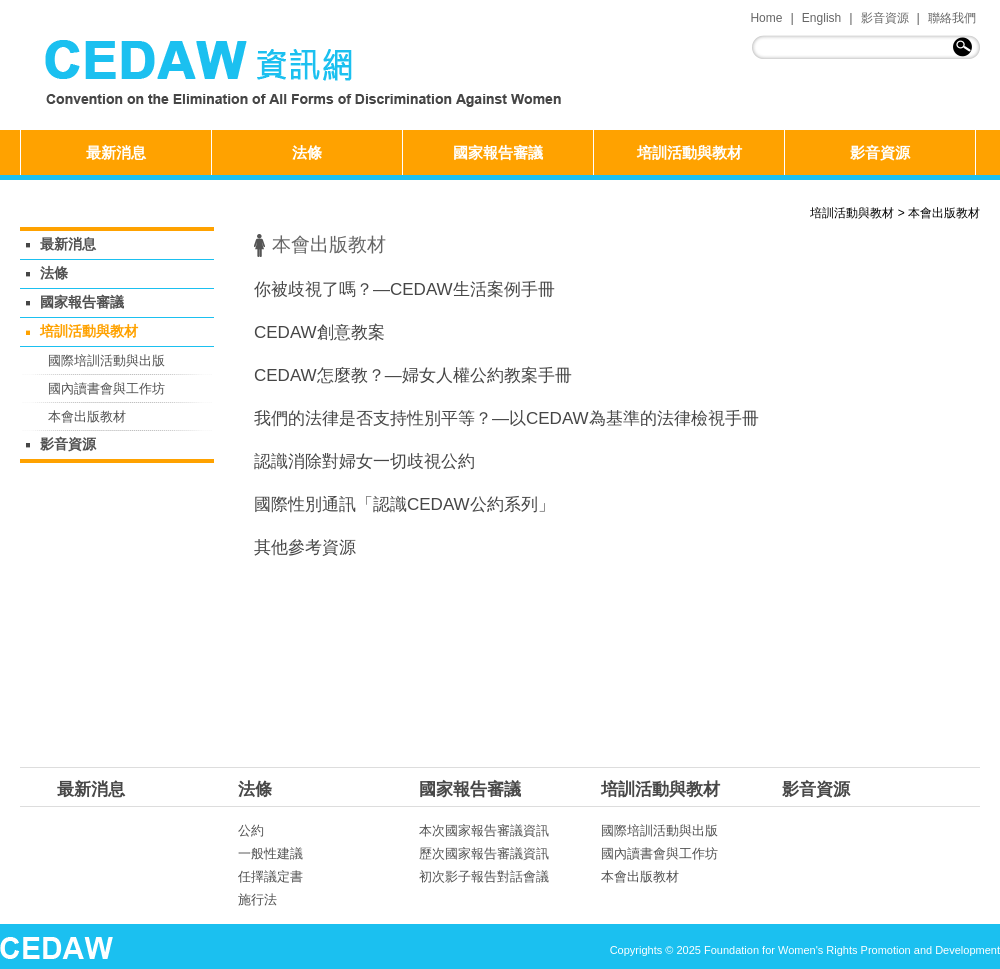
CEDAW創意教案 (319, 332)
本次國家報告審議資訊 (484, 830)
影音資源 (885, 18)
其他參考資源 (305, 547)
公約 (251, 830)
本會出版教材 (944, 213)
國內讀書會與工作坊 (106, 388)
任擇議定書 (270, 876)
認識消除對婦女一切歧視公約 (364, 461)
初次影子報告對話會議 (484, 876)
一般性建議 (270, 853)
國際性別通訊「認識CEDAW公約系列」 (404, 504)
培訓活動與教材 (689, 152)
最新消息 (116, 152)
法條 (307, 152)
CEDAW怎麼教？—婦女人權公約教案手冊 (413, 375)
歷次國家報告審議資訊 (484, 853)
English (821, 18)
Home (766, 18)
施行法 (257, 899)
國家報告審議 (498, 152)
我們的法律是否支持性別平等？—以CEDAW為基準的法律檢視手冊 (506, 418)
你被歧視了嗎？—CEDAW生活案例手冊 (404, 289)
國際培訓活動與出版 (106, 360)
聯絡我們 (952, 18)
